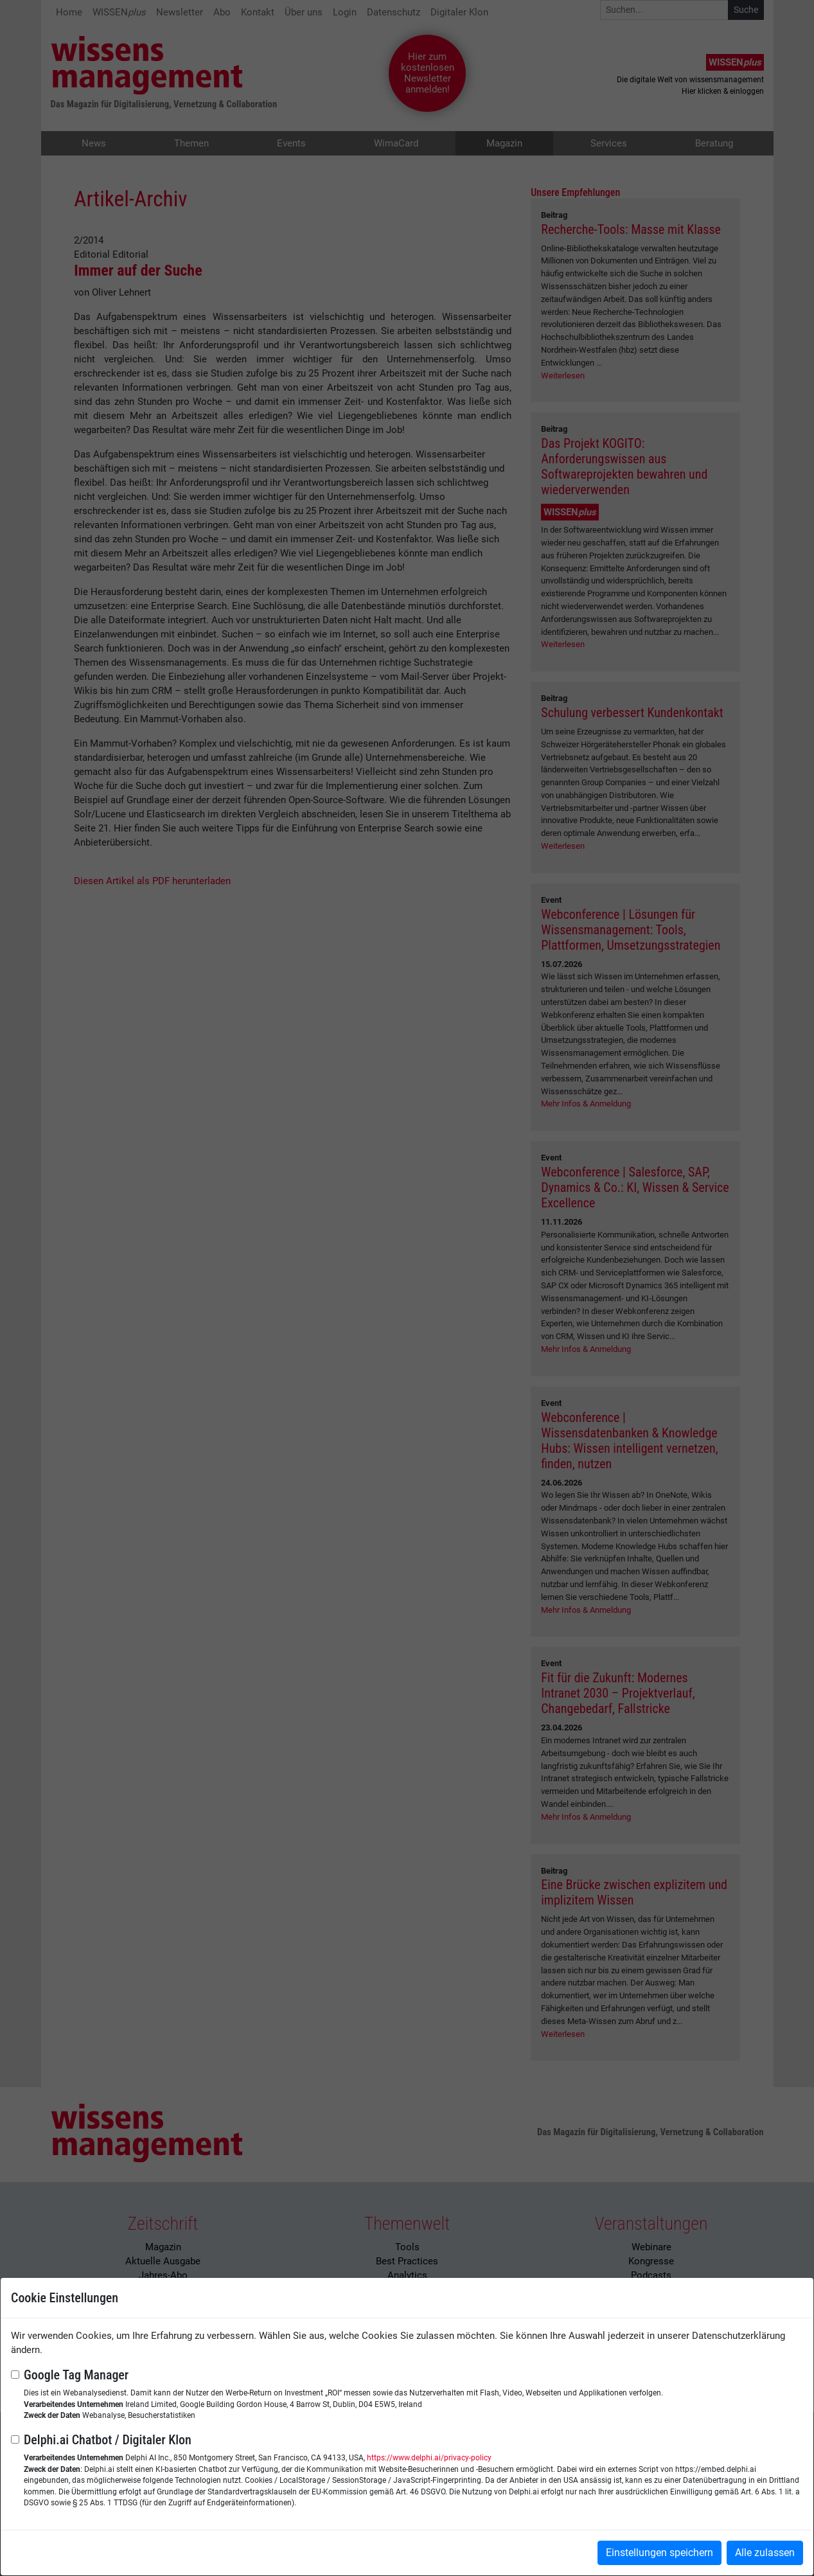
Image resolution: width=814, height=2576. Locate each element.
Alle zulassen (765, 2552)
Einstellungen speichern (659, 2552)
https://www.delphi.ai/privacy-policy (429, 2457)
